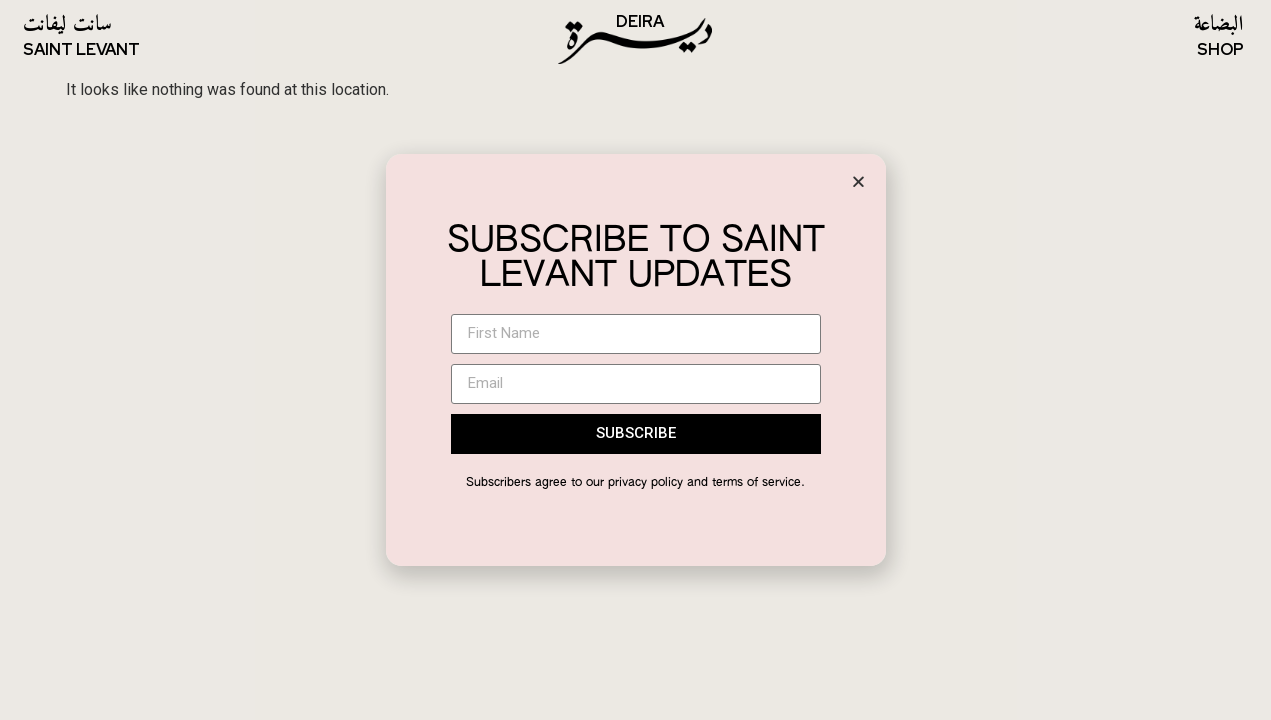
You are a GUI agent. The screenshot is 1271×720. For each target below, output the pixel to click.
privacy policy (645, 483)
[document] (635, 360)
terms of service (756, 483)
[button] (858, 181)
